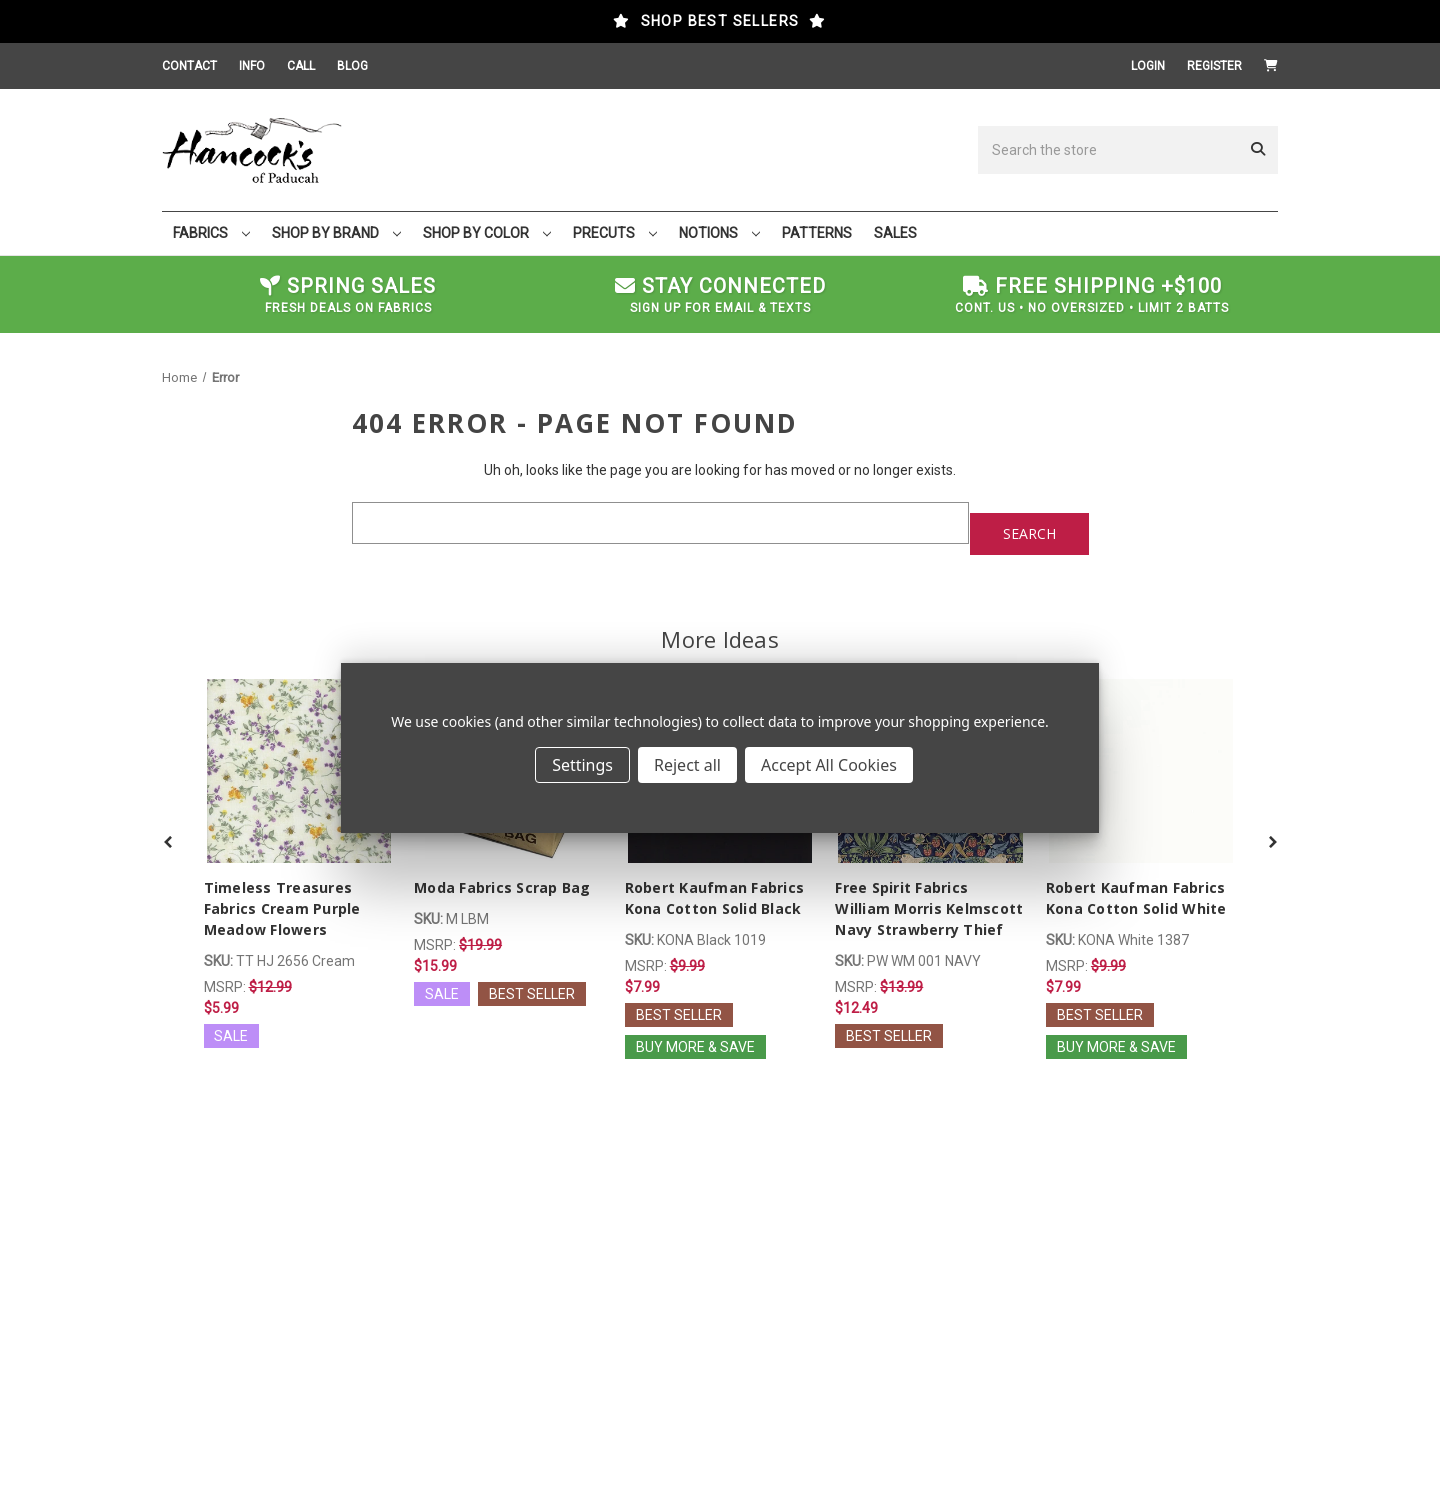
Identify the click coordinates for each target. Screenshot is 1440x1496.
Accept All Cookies (829, 765)
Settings (582, 765)
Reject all (687, 765)
